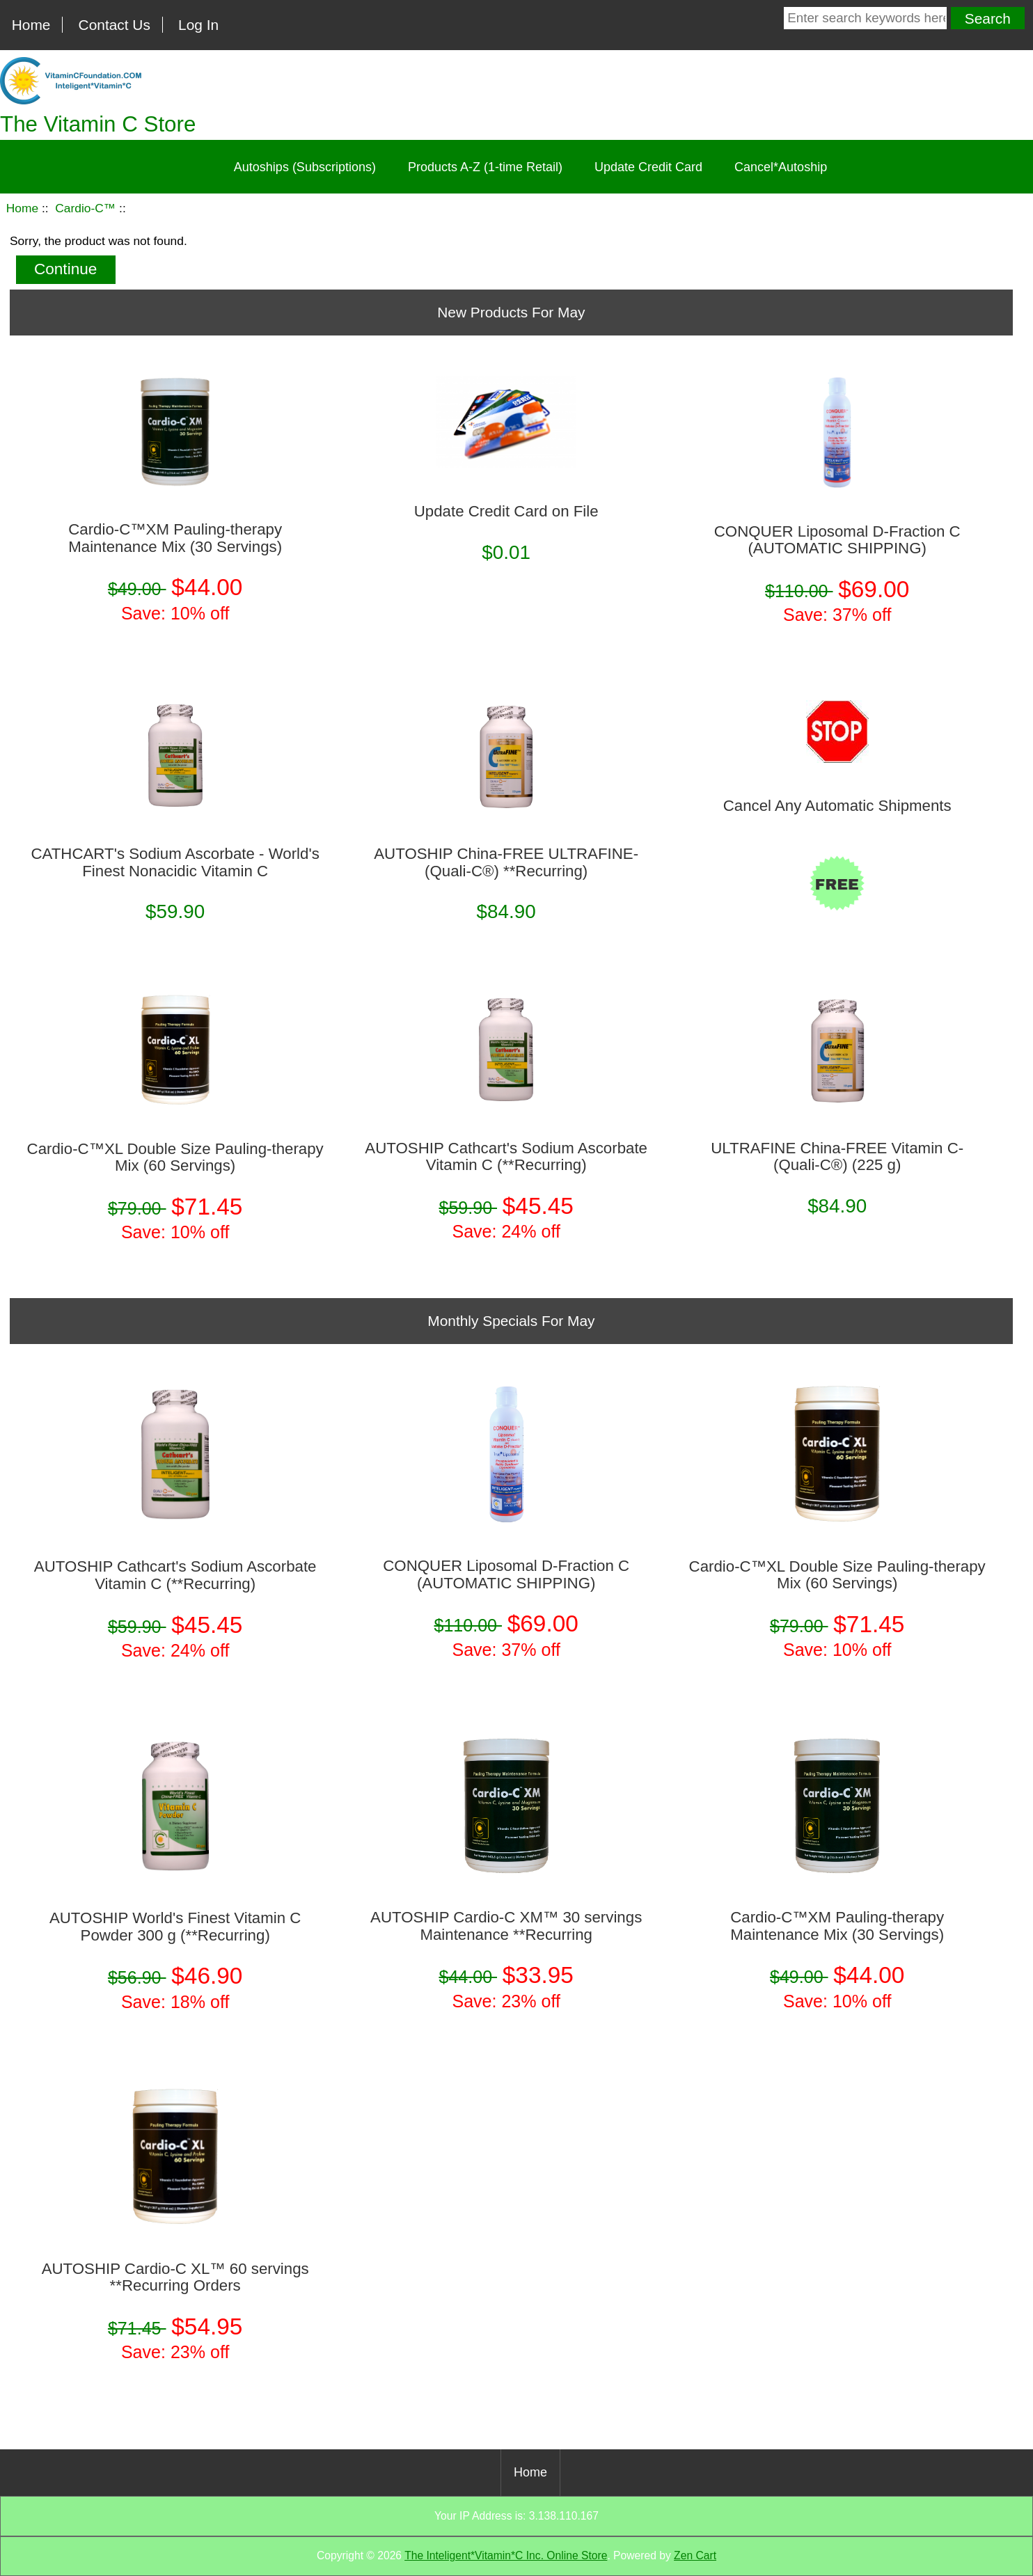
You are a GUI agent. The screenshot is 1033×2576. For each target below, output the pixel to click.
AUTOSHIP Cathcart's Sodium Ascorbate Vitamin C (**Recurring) (506, 1157)
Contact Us (114, 25)
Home (31, 25)
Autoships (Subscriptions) (305, 167)
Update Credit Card (648, 167)
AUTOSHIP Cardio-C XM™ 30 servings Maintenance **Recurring (506, 1926)
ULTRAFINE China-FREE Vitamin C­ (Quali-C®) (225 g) (837, 1157)
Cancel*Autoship (780, 167)
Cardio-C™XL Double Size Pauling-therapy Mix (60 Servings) (175, 1157)
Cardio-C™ (85, 208)
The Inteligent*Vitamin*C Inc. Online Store (505, 2555)
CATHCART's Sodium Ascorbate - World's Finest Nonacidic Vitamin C (175, 862)
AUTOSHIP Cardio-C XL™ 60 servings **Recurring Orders (175, 2277)
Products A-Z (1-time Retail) (485, 167)
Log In (198, 25)
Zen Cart (695, 2555)
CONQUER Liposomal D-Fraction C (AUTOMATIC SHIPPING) (837, 540)
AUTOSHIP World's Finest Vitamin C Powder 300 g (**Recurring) (175, 1926)
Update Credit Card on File (506, 511)
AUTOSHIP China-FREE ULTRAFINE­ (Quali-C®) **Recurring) (506, 862)
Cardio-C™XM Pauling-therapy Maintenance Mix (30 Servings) (175, 538)
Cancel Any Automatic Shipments (837, 806)
